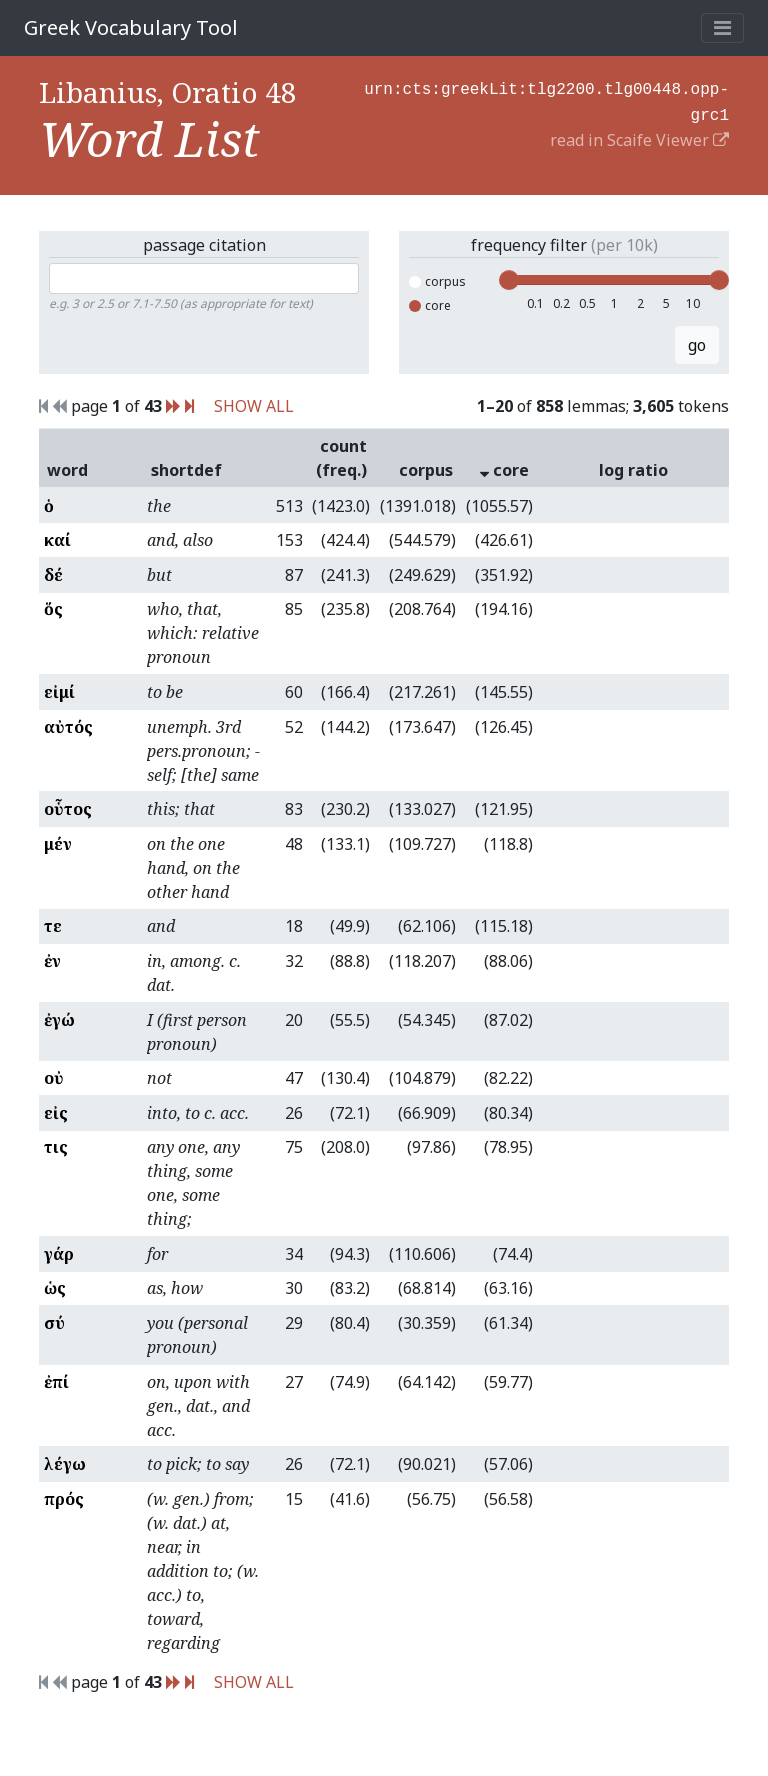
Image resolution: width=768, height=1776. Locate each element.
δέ (53, 575)
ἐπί (56, 1382)
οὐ (54, 1078)
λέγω (65, 1464)
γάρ (59, 1254)
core (430, 305)
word (67, 470)
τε (53, 926)
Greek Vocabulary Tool (131, 27)
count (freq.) (341, 458)
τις (56, 1147)
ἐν (52, 961)
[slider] (509, 280)
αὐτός (68, 727)
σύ (54, 1323)
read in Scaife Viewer (639, 136)
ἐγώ (59, 1020)
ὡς (55, 1288)
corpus (437, 281)
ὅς (53, 609)
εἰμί (59, 692)
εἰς (56, 1113)
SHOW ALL (254, 406)
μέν (58, 844)
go (697, 345)
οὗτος (68, 809)
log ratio (633, 470)
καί (57, 540)
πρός (64, 1499)
